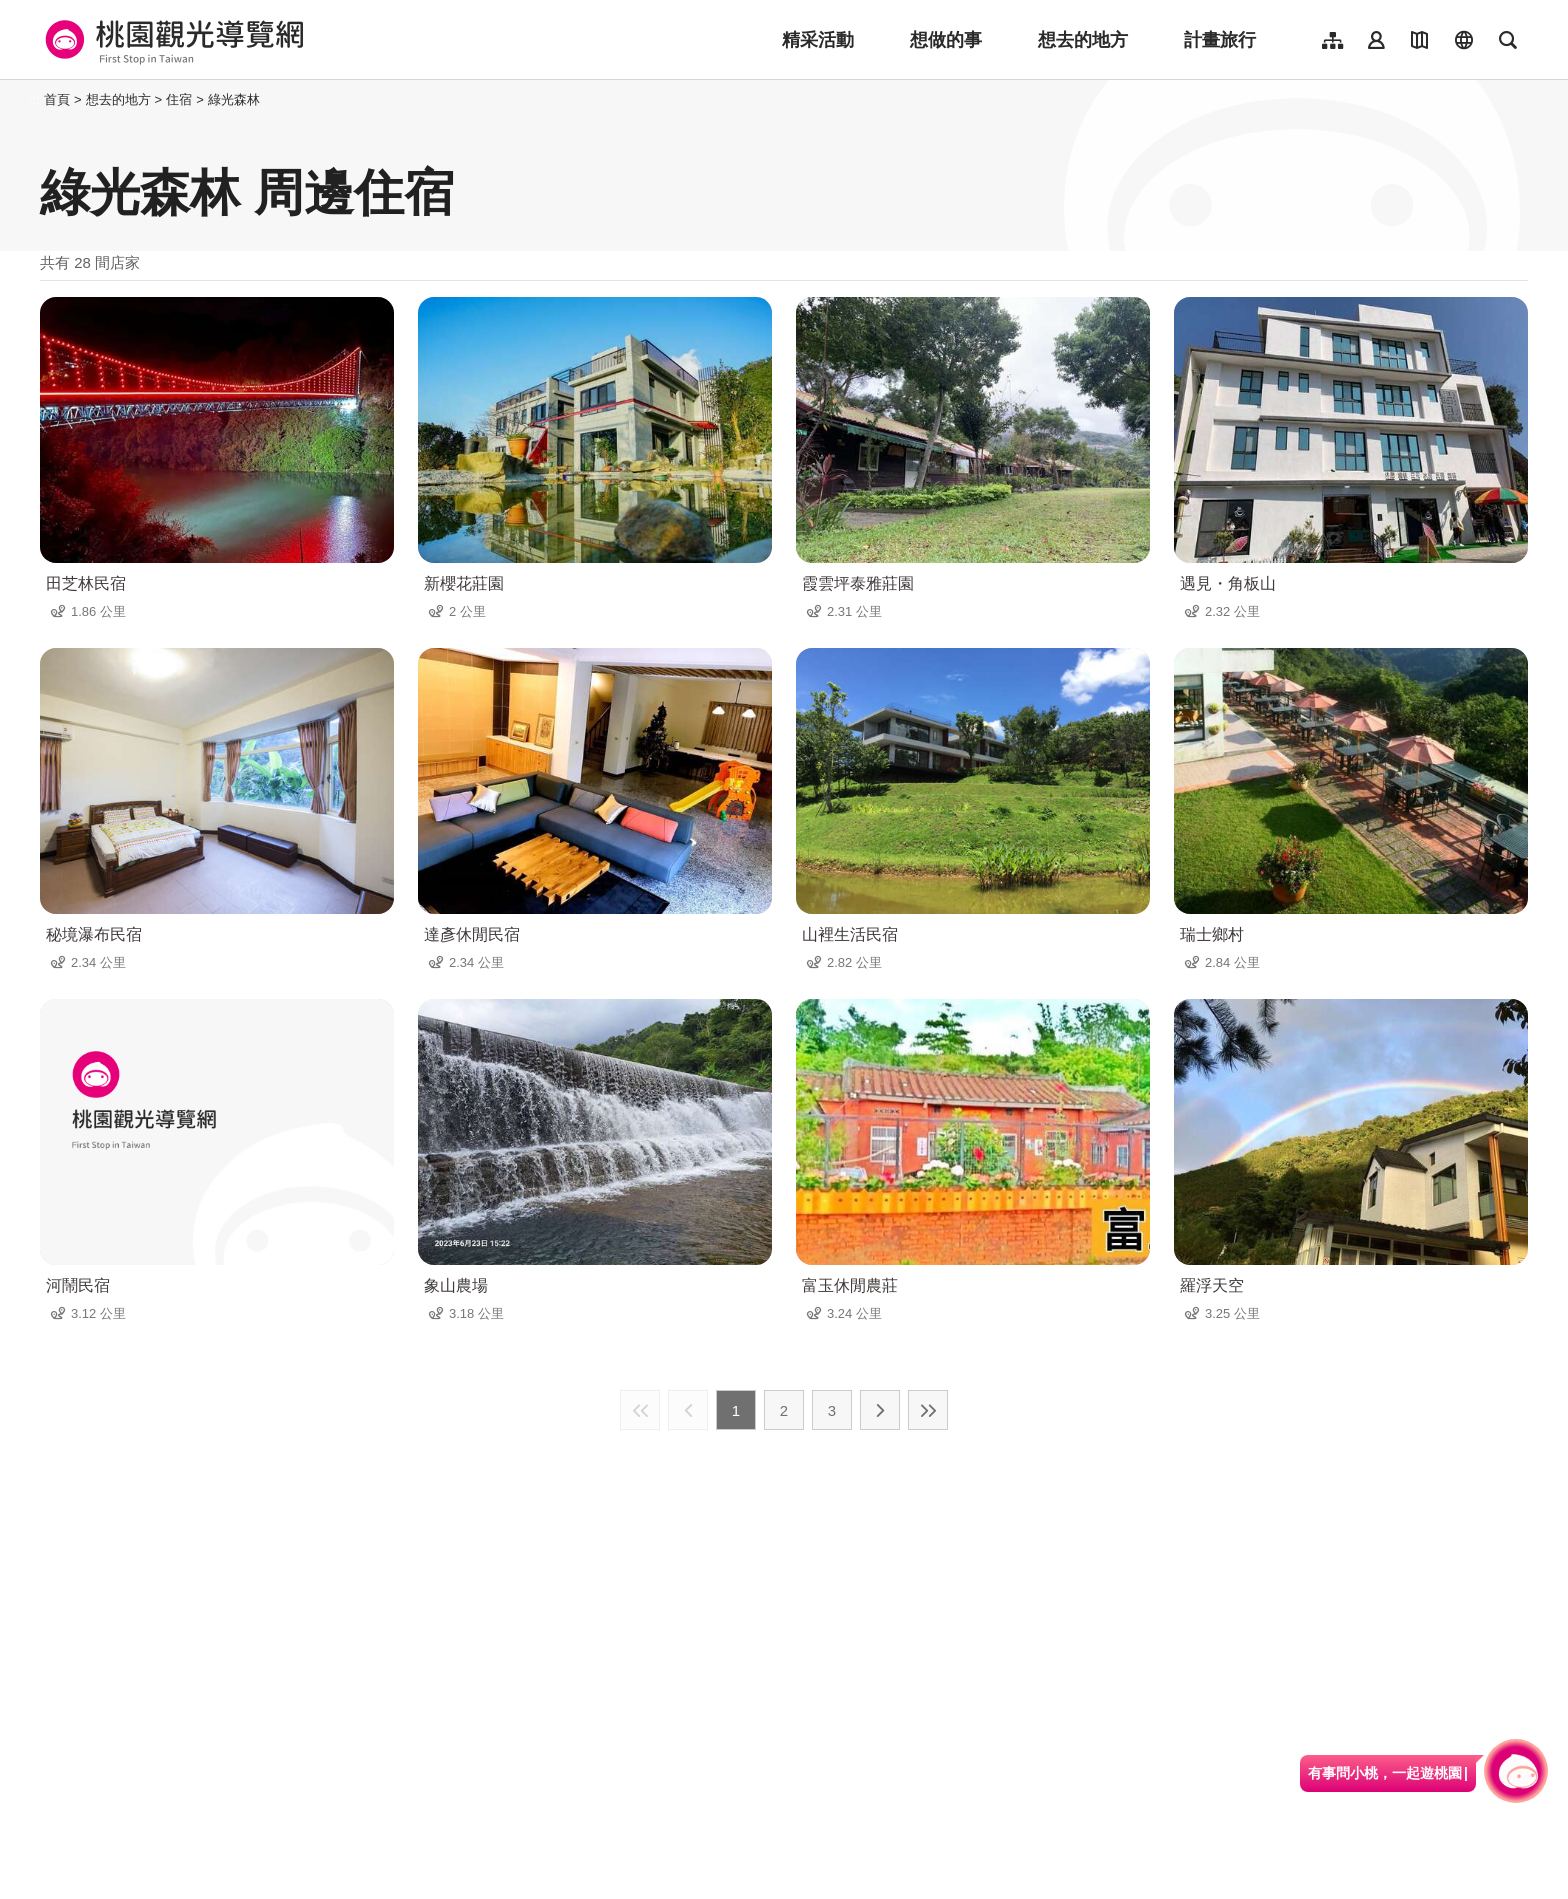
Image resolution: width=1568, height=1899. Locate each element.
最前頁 (640, 1410)
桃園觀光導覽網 (171, 40)
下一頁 (880, 1410)
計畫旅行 (1220, 40)
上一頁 (688, 1410)
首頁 (57, 99)
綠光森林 (234, 99)
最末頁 (928, 1410)
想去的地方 (1083, 40)
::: (34, 99)
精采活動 (818, 40)
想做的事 (946, 40)
